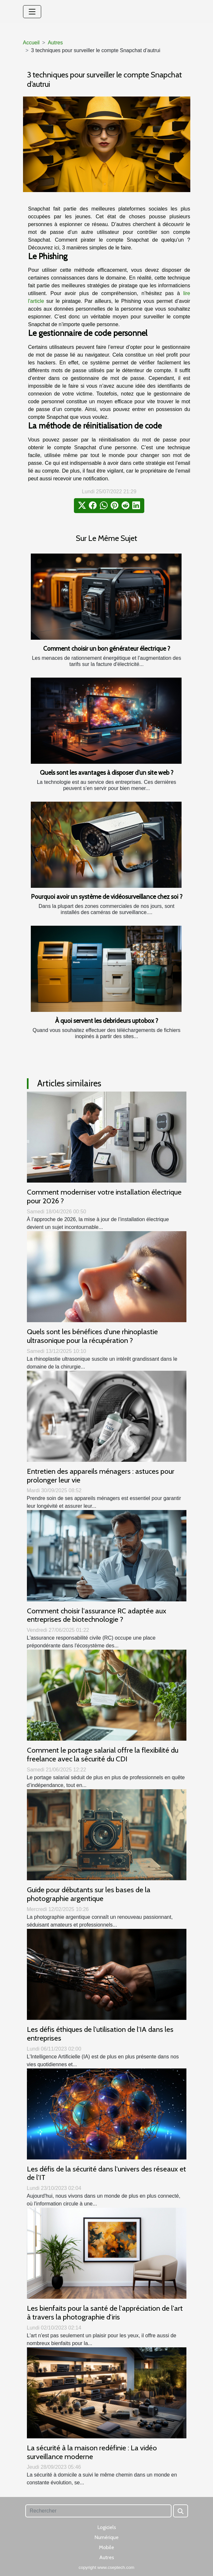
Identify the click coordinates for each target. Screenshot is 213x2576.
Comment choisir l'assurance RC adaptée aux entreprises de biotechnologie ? (96, 1615)
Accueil (31, 42)
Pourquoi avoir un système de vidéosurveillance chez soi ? (107, 896)
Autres (55, 42)
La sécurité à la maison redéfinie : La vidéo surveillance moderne (92, 2452)
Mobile (106, 2547)
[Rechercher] (98, 2510)
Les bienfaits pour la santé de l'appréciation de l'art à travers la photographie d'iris (105, 2312)
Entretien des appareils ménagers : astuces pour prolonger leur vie (100, 1475)
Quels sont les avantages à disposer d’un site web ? (106, 772)
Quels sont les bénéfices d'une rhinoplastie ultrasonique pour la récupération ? (92, 1336)
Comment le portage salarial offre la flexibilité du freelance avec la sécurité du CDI (102, 1754)
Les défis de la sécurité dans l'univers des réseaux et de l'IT (106, 2173)
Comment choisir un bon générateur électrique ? (106, 648)
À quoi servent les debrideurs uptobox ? (106, 1021)
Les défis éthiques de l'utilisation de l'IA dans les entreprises (100, 2034)
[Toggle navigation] (32, 11)
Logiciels (106, 2527)
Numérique (106, 2537)
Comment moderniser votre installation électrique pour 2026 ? (104, 1196)
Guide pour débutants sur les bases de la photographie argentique (88, 1894)
